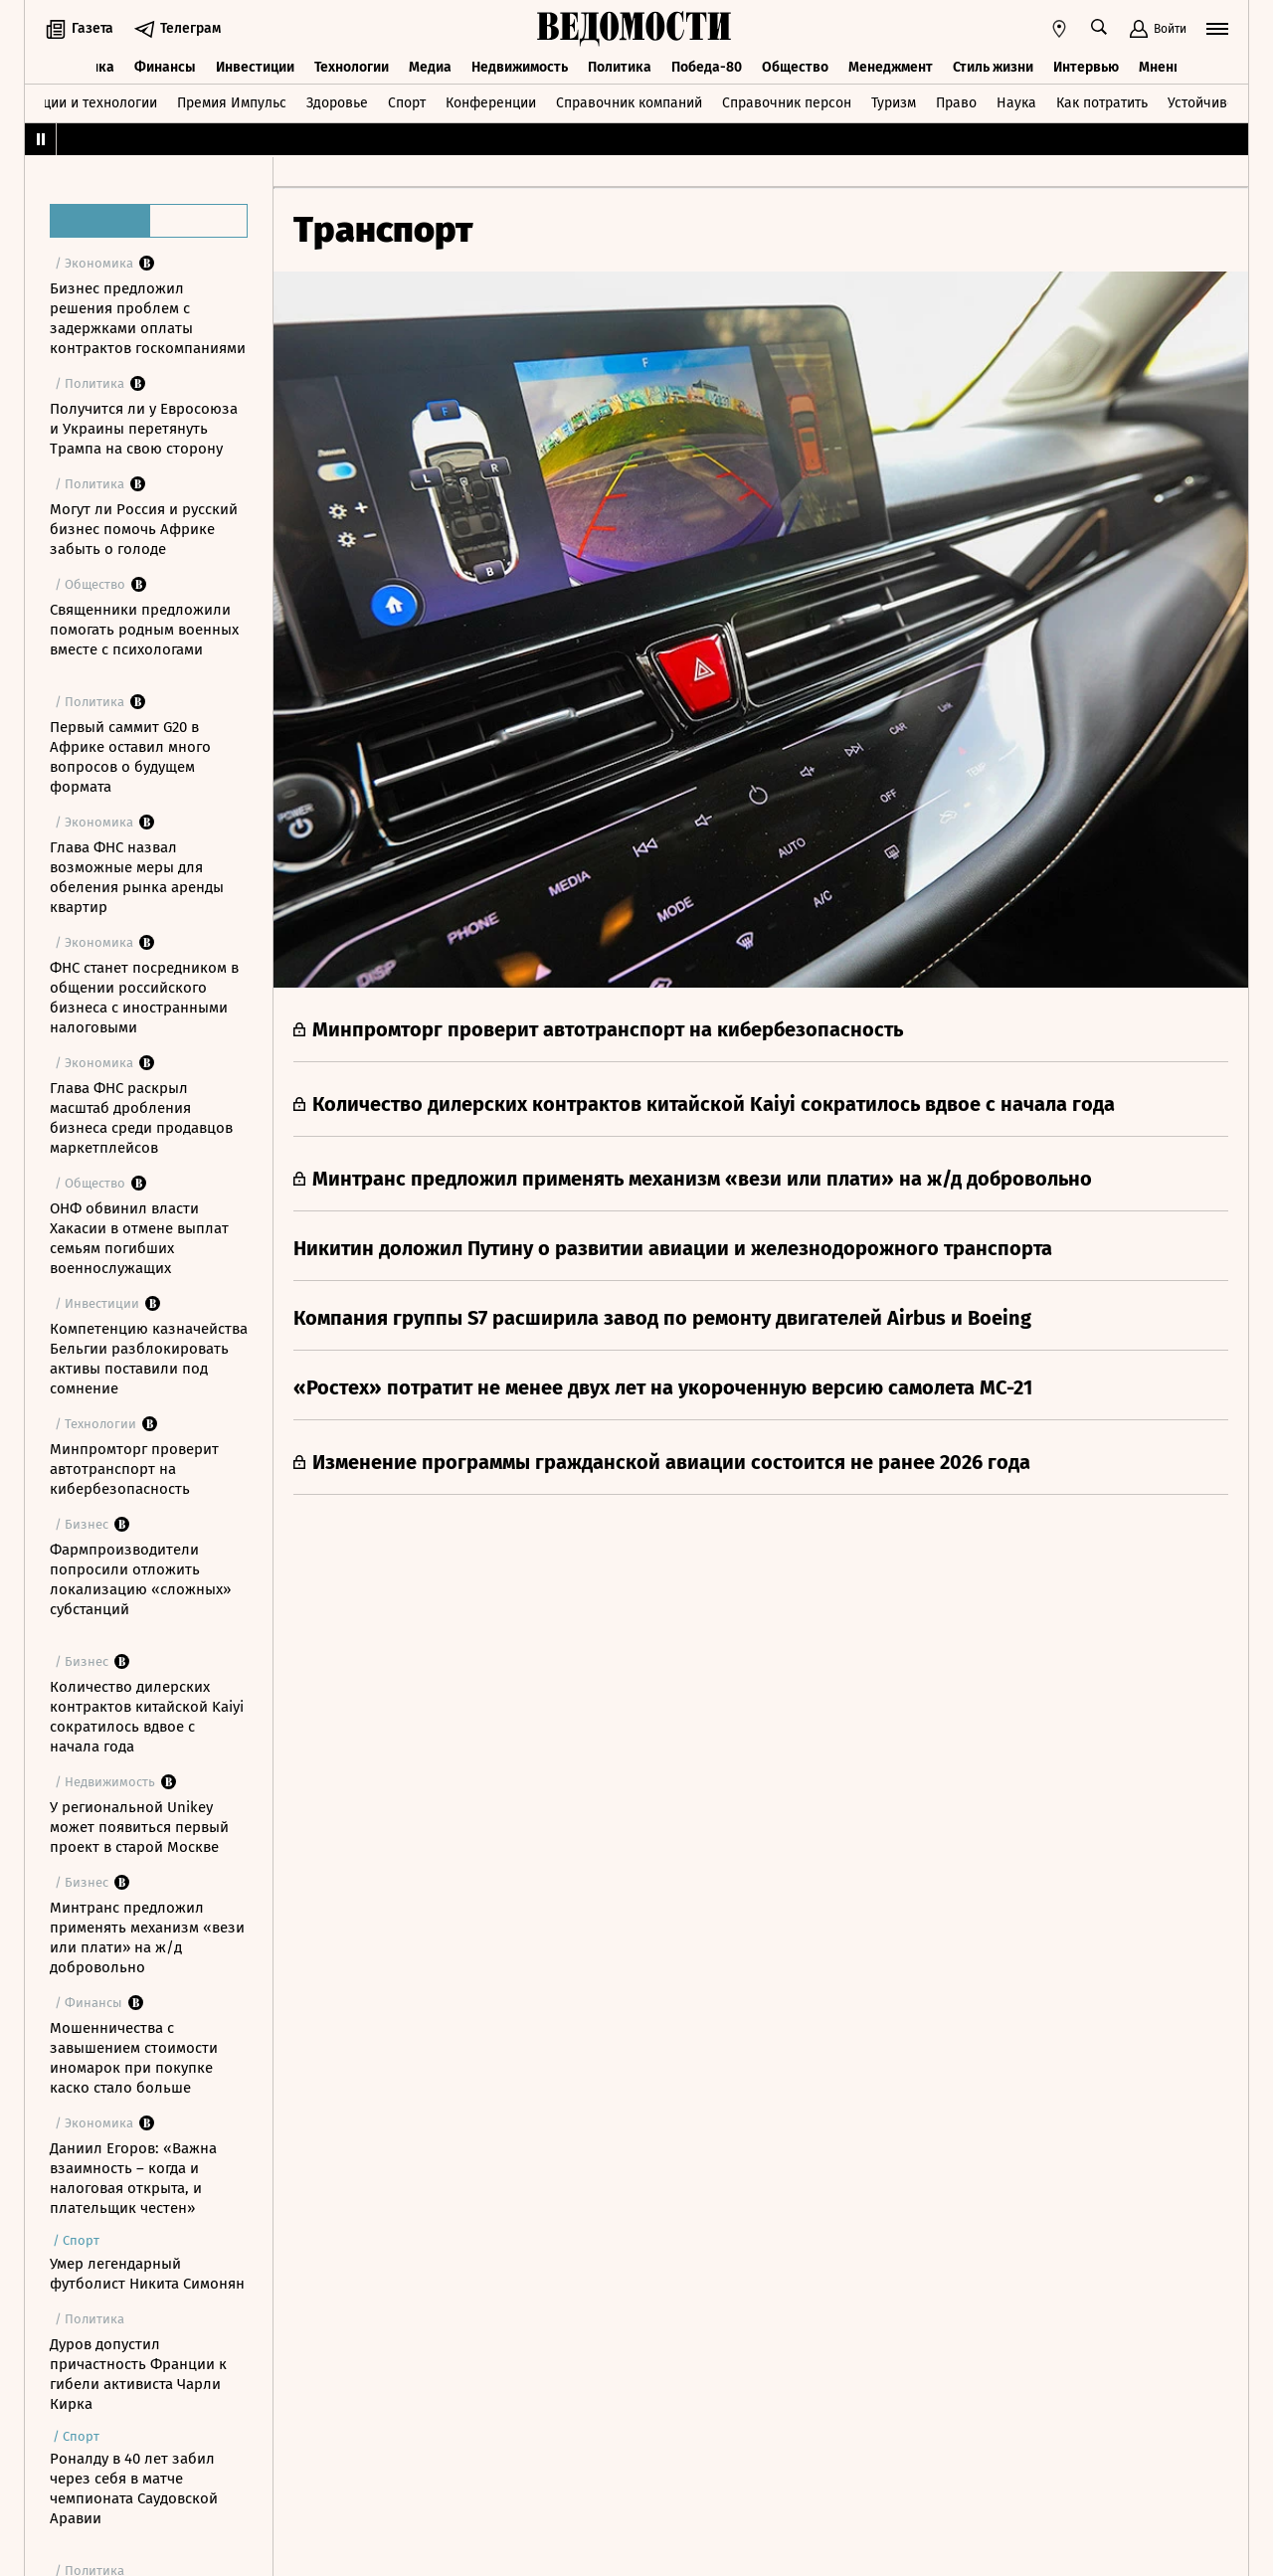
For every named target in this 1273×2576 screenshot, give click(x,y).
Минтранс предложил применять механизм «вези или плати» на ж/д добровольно (147, 1937)
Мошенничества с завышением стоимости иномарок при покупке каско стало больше (134, 2058)
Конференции (491, 102)
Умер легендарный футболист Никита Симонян (147, 2274)
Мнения (1164, 67)
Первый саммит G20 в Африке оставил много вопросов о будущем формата (130, 757)
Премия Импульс (231, 102)
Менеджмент (890, 67)
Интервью (1086, 67)
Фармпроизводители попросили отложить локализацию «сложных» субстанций (140, 1579)
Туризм (893, 102)
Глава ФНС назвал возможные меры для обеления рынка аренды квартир (137, 877)
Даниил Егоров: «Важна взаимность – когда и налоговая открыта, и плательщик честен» (133, 2178)
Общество (795, 67)
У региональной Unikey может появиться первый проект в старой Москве (139, 1827)
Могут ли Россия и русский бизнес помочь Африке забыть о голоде (144, 529)
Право (956, 102)
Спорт (407, 102)
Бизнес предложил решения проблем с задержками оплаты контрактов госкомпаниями (148, 318)
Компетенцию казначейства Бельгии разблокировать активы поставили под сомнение (149, 1358)
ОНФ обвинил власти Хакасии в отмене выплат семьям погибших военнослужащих (139, 1238)
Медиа (430, 67)
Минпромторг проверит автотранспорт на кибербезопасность (134, 1469)
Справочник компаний (629, 102)
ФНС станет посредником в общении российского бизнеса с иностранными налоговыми (144, 997)
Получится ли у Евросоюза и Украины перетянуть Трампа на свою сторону (144, 429)
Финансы (165, 67)
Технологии (351, 67)
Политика (619, 67)
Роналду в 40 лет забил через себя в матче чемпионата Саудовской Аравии (134, 2488)
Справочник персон (786, 102)
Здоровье (337, 102)
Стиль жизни (993, 67)
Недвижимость (519, 67)
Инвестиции (255, 67)
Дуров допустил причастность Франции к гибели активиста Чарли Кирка (138, 2374)
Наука (1016, 102)
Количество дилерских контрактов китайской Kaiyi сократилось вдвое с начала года (147, 1716)
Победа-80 (706, 67)
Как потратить (1102, 102)
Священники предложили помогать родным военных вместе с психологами (144, 629)
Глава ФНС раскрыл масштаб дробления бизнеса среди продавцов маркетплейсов (141, 1118)
